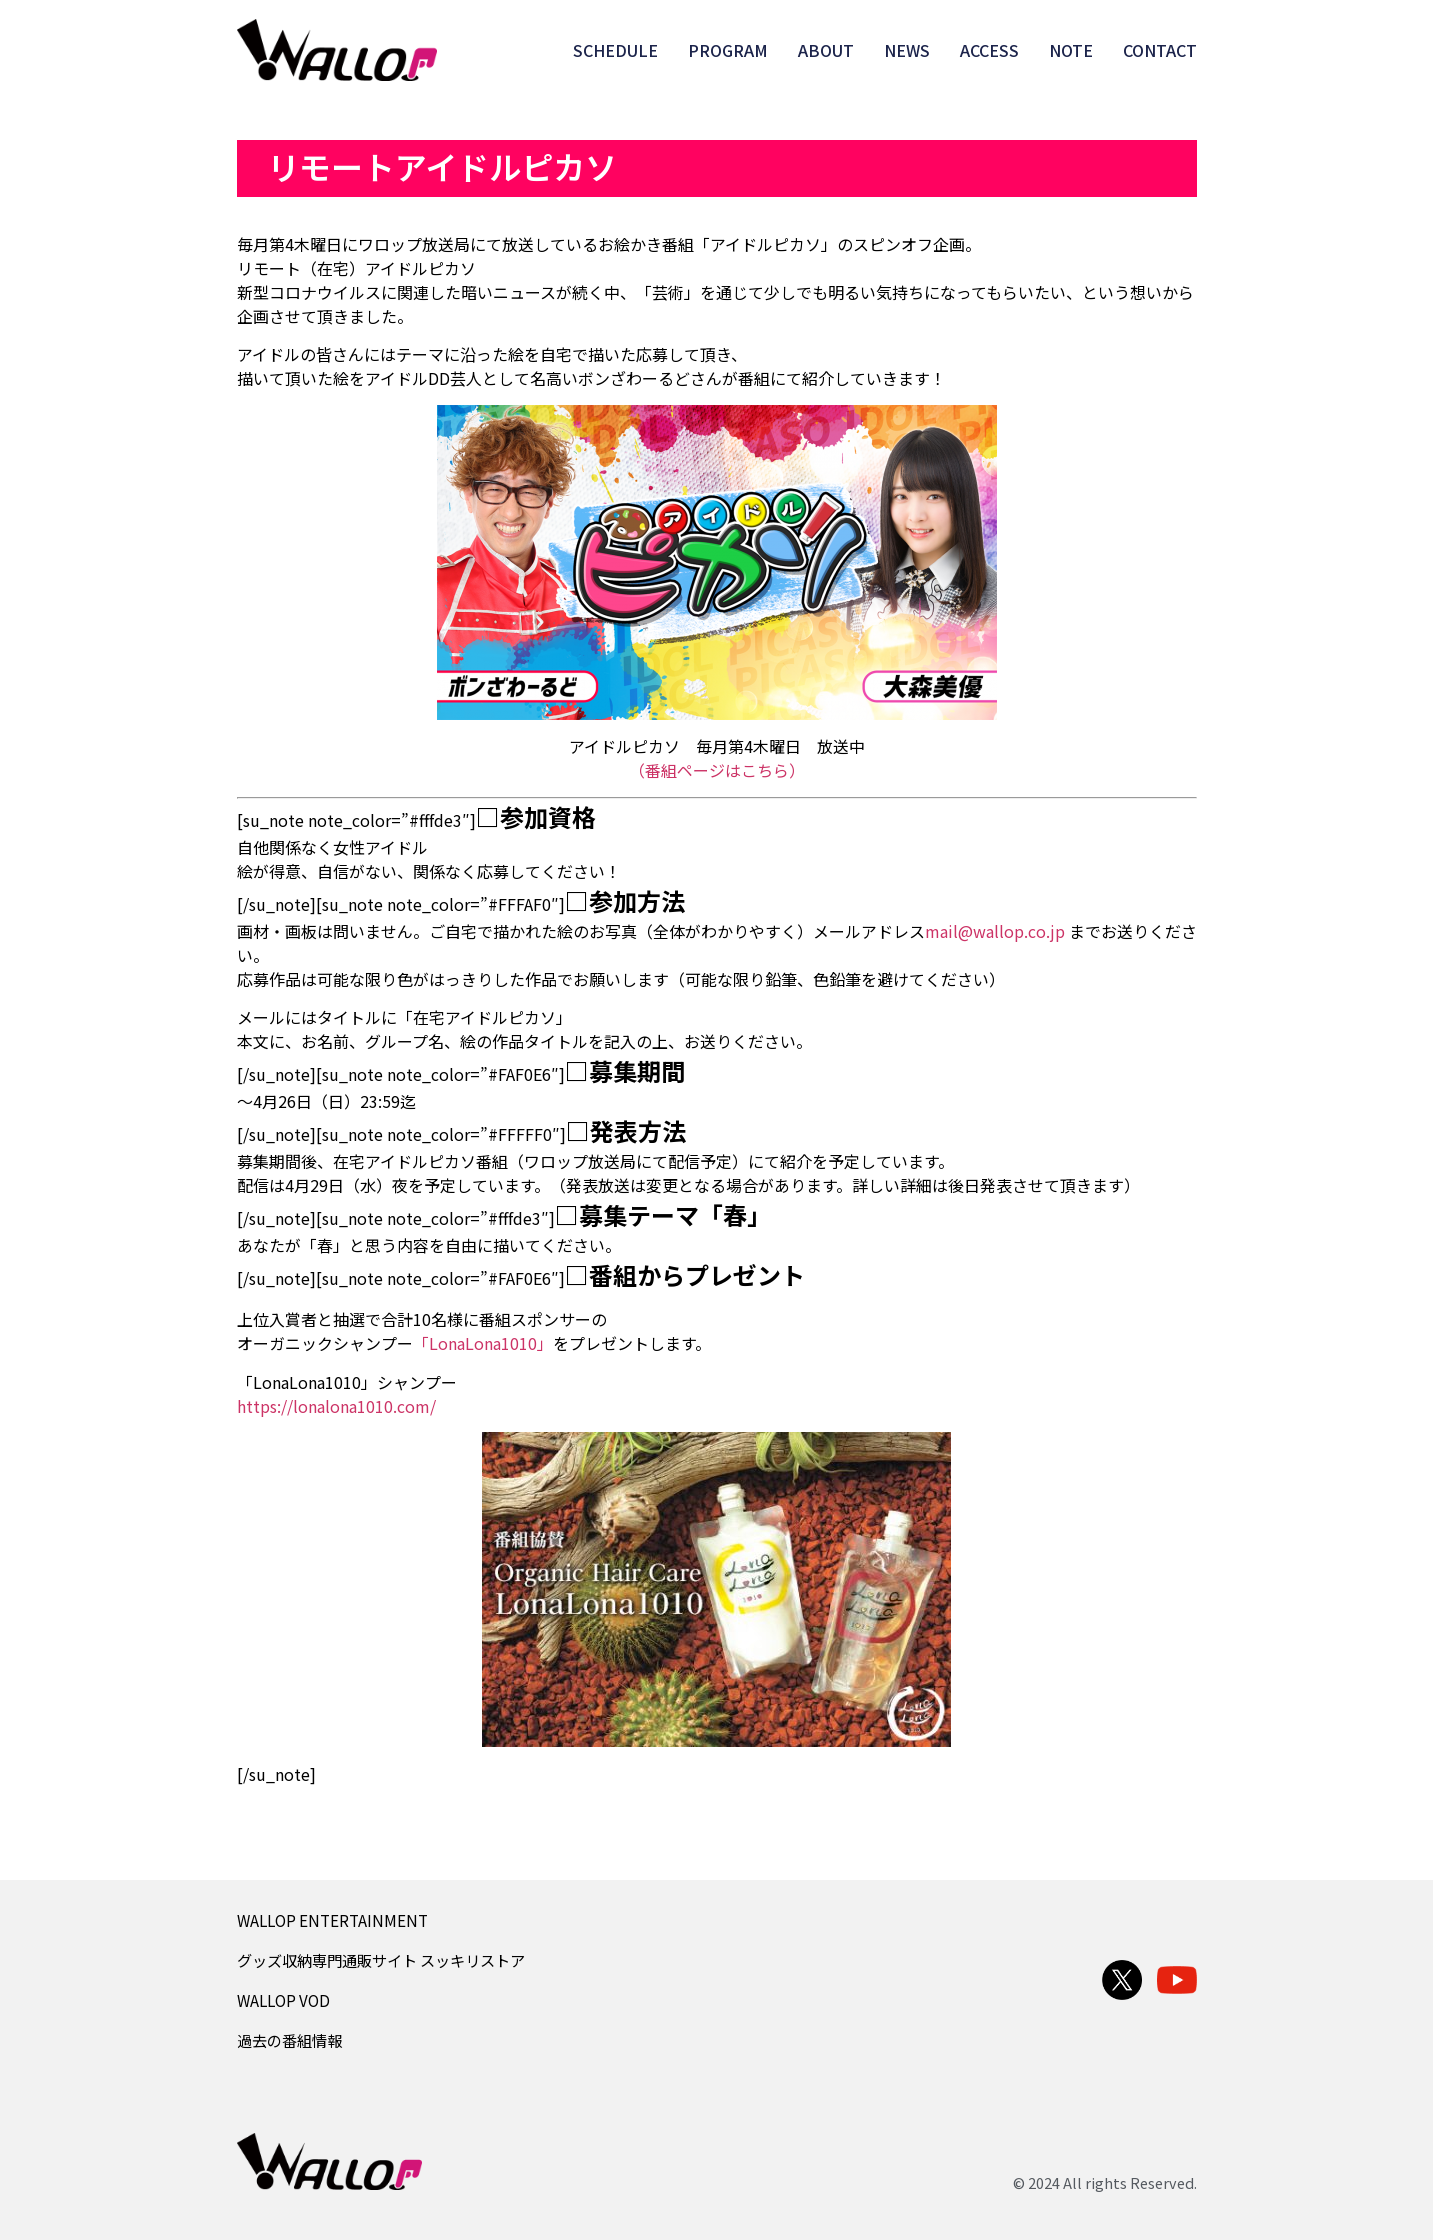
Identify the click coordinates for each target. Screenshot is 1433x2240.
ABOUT (826, 50)
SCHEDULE (615, 50)
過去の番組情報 (289, 2040)
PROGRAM (728, 50)
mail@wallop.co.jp (995, 931)
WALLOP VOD (283, 2000)
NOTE (1071, 50)
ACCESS (989, 50)
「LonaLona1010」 (483, 1343)
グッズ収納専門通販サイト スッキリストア (381, 1960)
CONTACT (1160, 50)
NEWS (907, 50)
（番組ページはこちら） (717, 770)
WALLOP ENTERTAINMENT (332, 1920)
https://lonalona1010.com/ (336, 1406)
